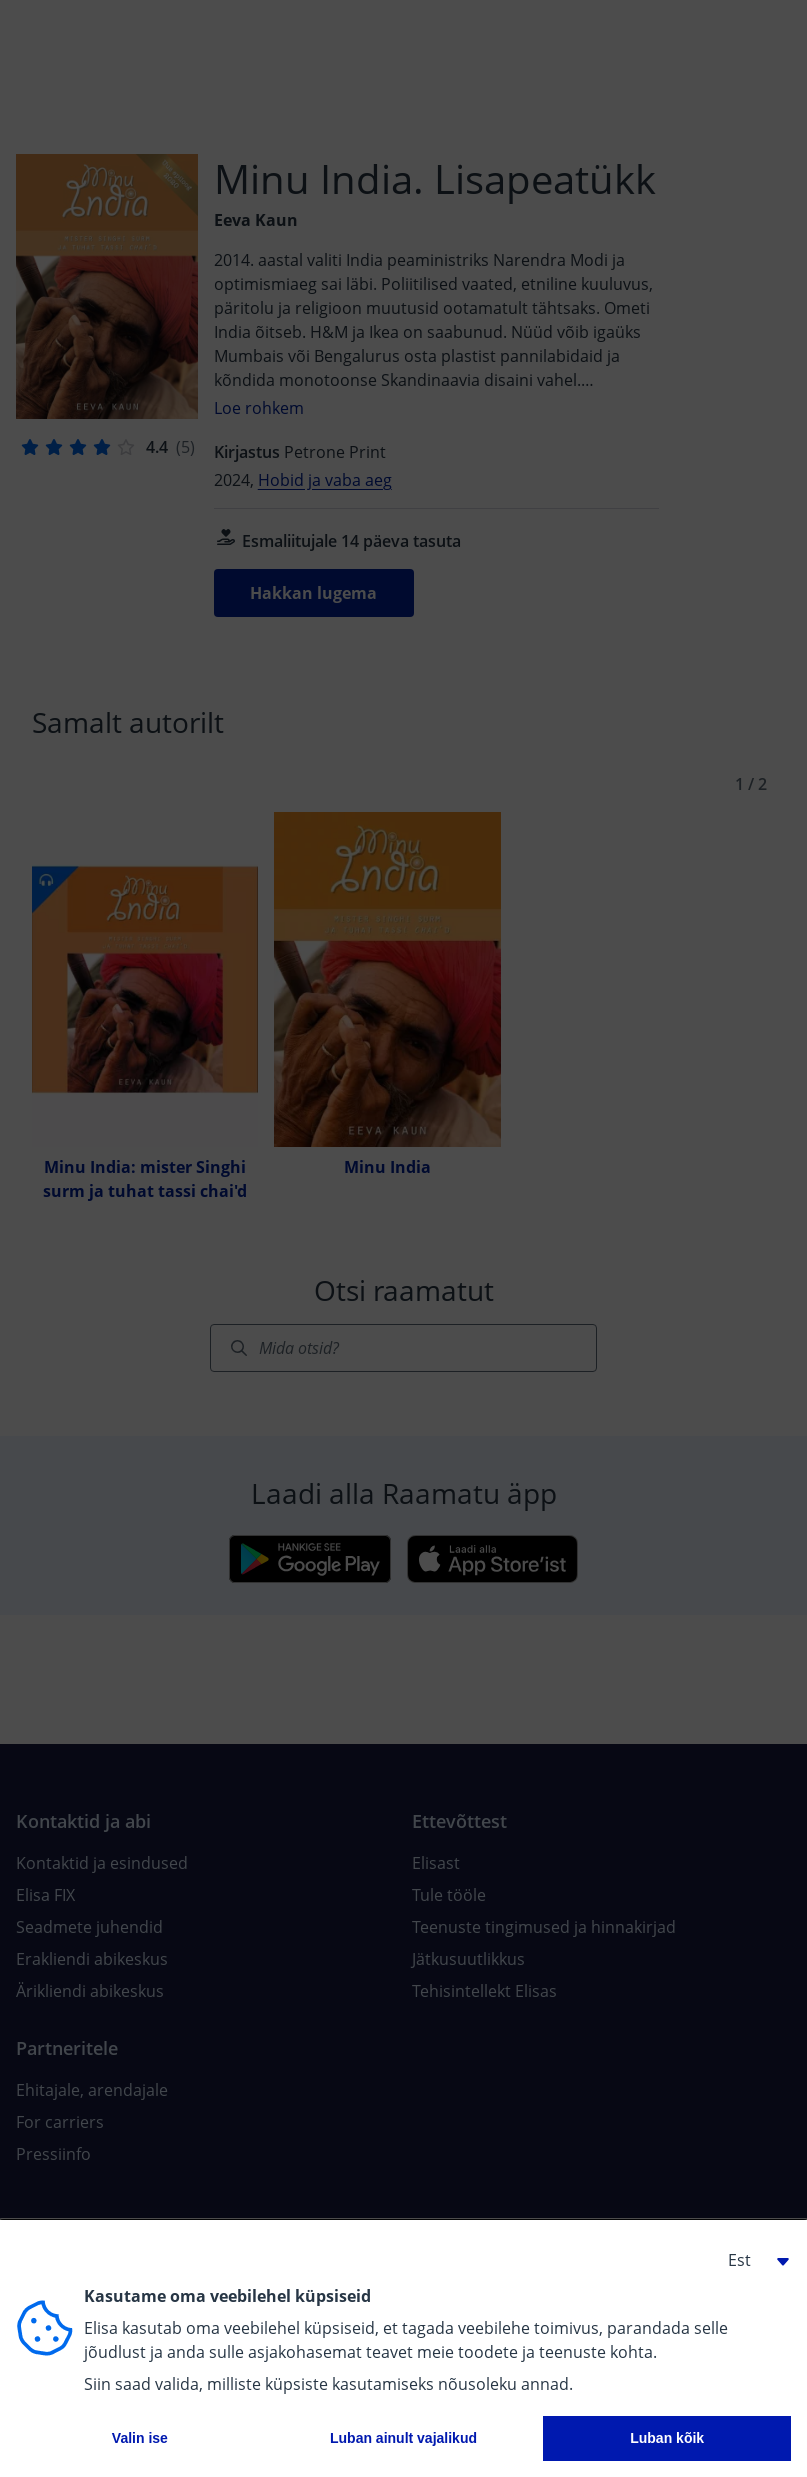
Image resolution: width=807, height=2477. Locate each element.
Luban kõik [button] (667, 2438)
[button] (751, 2260)
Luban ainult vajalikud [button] (403, 2438)
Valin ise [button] (140, 2438)
